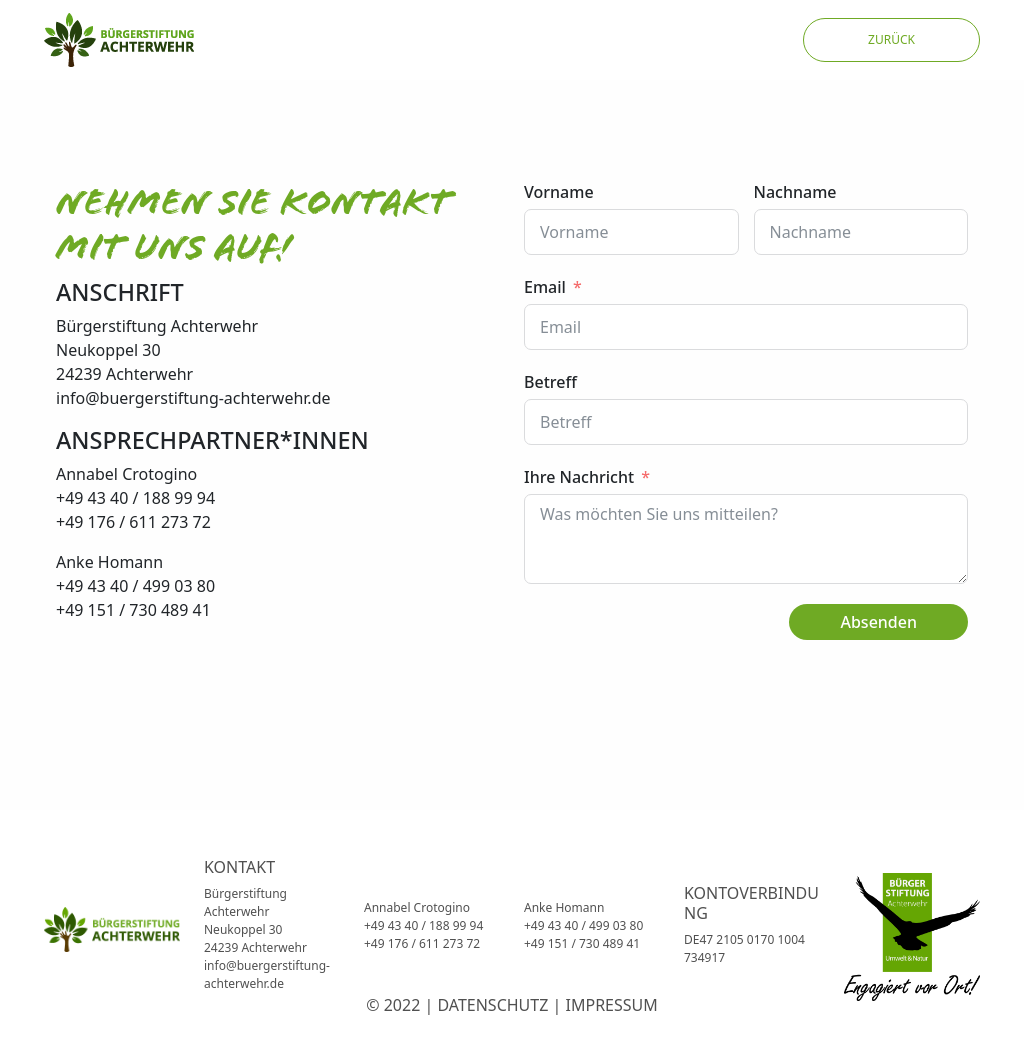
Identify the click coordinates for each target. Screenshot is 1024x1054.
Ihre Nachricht (579, 477)
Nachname (795, 192)
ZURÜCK (891, 39)
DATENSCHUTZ (492, 1005)
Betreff (550, 382)
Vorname (559, 192)
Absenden (878, 622)
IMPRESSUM (612, 1005)
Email (545, 287)
